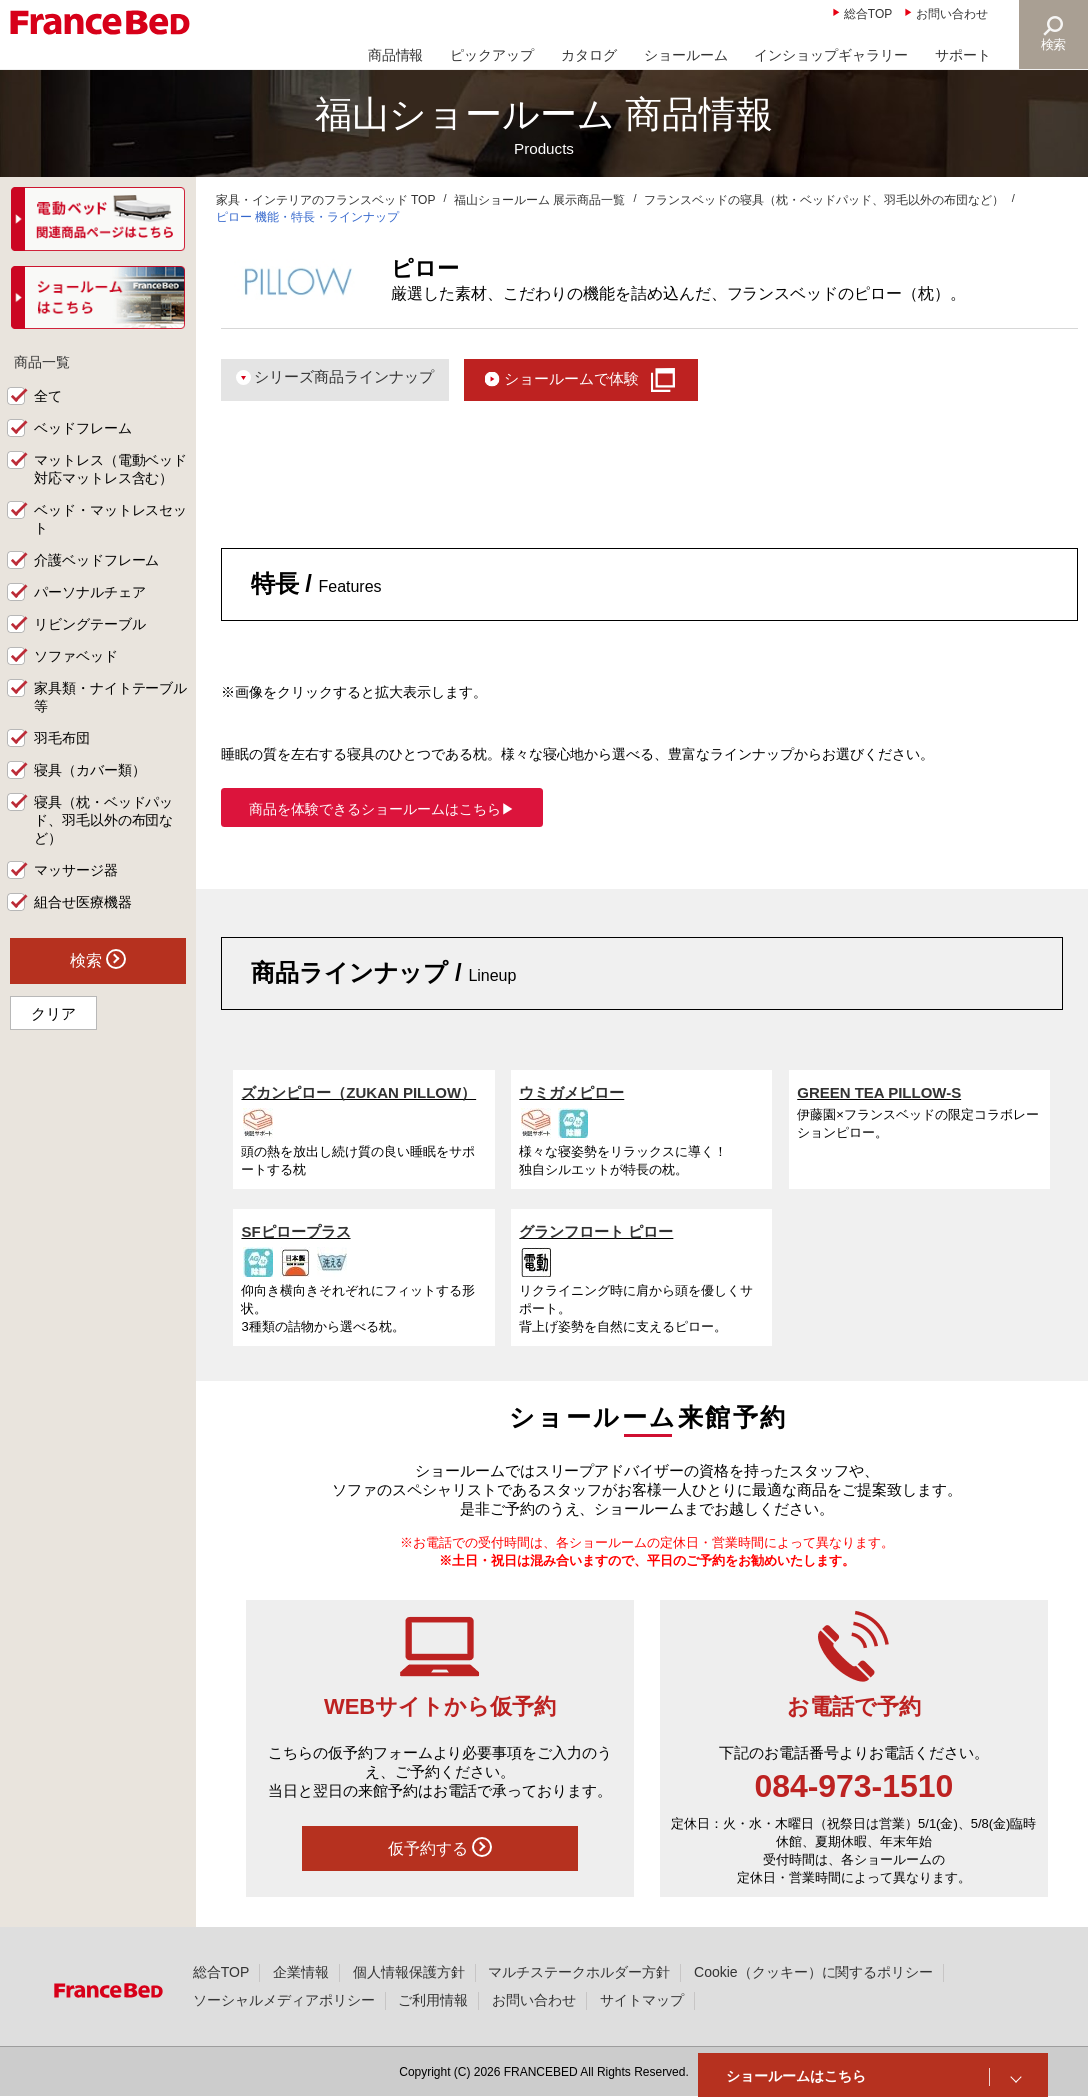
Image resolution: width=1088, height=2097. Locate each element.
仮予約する (440, 1847)
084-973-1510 (853, 1786)
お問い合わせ (952, 14)
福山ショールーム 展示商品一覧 (539, 200)
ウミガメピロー (571, 1092)
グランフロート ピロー (596, 1231)
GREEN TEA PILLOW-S (879, 1092)
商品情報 (396, 55)
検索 (1054, 44)
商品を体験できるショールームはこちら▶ (382, 809)
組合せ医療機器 (83, 902)
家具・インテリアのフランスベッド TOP (326, 200)
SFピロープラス (295, 1231)
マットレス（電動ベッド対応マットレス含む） (111, 470)
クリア (53, 1013)
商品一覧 (42, 362)
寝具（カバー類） (90, 770)
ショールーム (686, 55)
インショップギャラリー (831, 55)
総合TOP (868, 14)
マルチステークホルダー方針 (579, 1972)
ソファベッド (76, 657)
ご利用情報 (433, 2000)
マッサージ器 (76, 870)
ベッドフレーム (83, 429)
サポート (963, 55)
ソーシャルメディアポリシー (284, 2000)
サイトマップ (642, 2000)
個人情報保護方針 (409, 1972)
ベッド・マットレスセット (111, 520)
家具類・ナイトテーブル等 (111, 698)
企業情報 (301, 1972)
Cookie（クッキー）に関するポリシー (813, 1972)
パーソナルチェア (90, 593)
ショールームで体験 (571, 378)
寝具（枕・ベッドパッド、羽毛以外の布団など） (104, 820)
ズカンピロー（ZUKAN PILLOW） (358, 1092)
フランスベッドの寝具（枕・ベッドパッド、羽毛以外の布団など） (824, 200)
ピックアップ (492, 55)
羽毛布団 (62, 739)
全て (48, 397)
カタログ (589, 55)
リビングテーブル (90, 625)
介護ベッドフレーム (97, 561)
